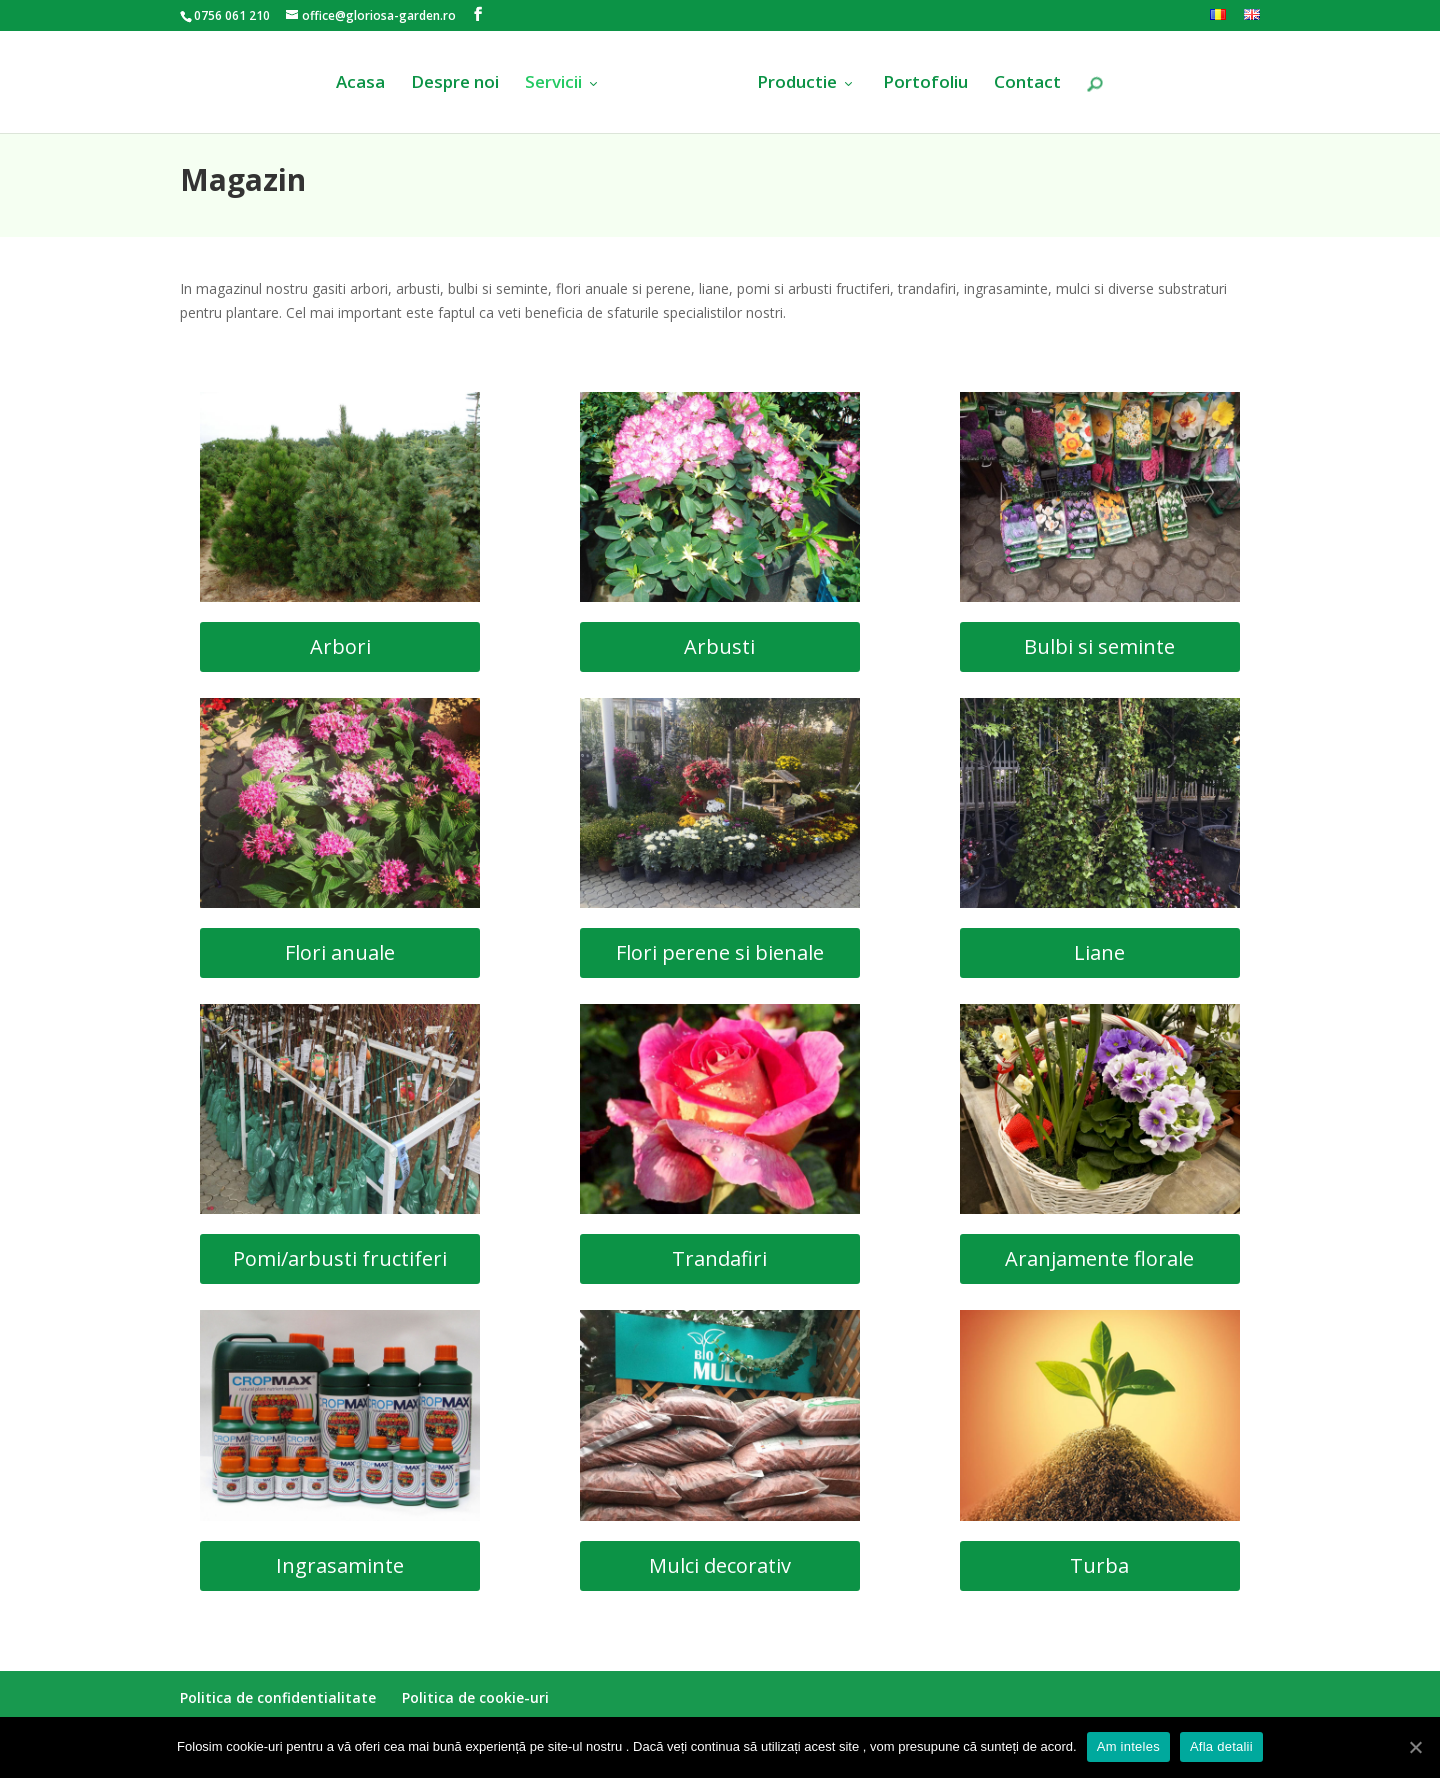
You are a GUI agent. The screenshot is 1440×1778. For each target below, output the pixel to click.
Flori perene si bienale (720, 952)
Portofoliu (925, 84)
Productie (797, 84)
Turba (1099, 1565)
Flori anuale (340, 952)
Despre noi (455, 84)
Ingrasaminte (340, 1565)
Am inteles (1128, 1746)
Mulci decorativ (720, 1565)
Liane (1099, 952)
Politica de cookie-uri (475, 1697)
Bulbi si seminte (1099, 646)
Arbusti (719, 646)
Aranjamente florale (1099, 1258)
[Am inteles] (1415, 1747)
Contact (1027, 84)
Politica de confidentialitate (278, 1697)
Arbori (340, 646)
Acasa (360, 84)
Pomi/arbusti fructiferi (340, 1258)
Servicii (553, 84)
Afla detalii (1221, 1746)
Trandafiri (719, 1258)
